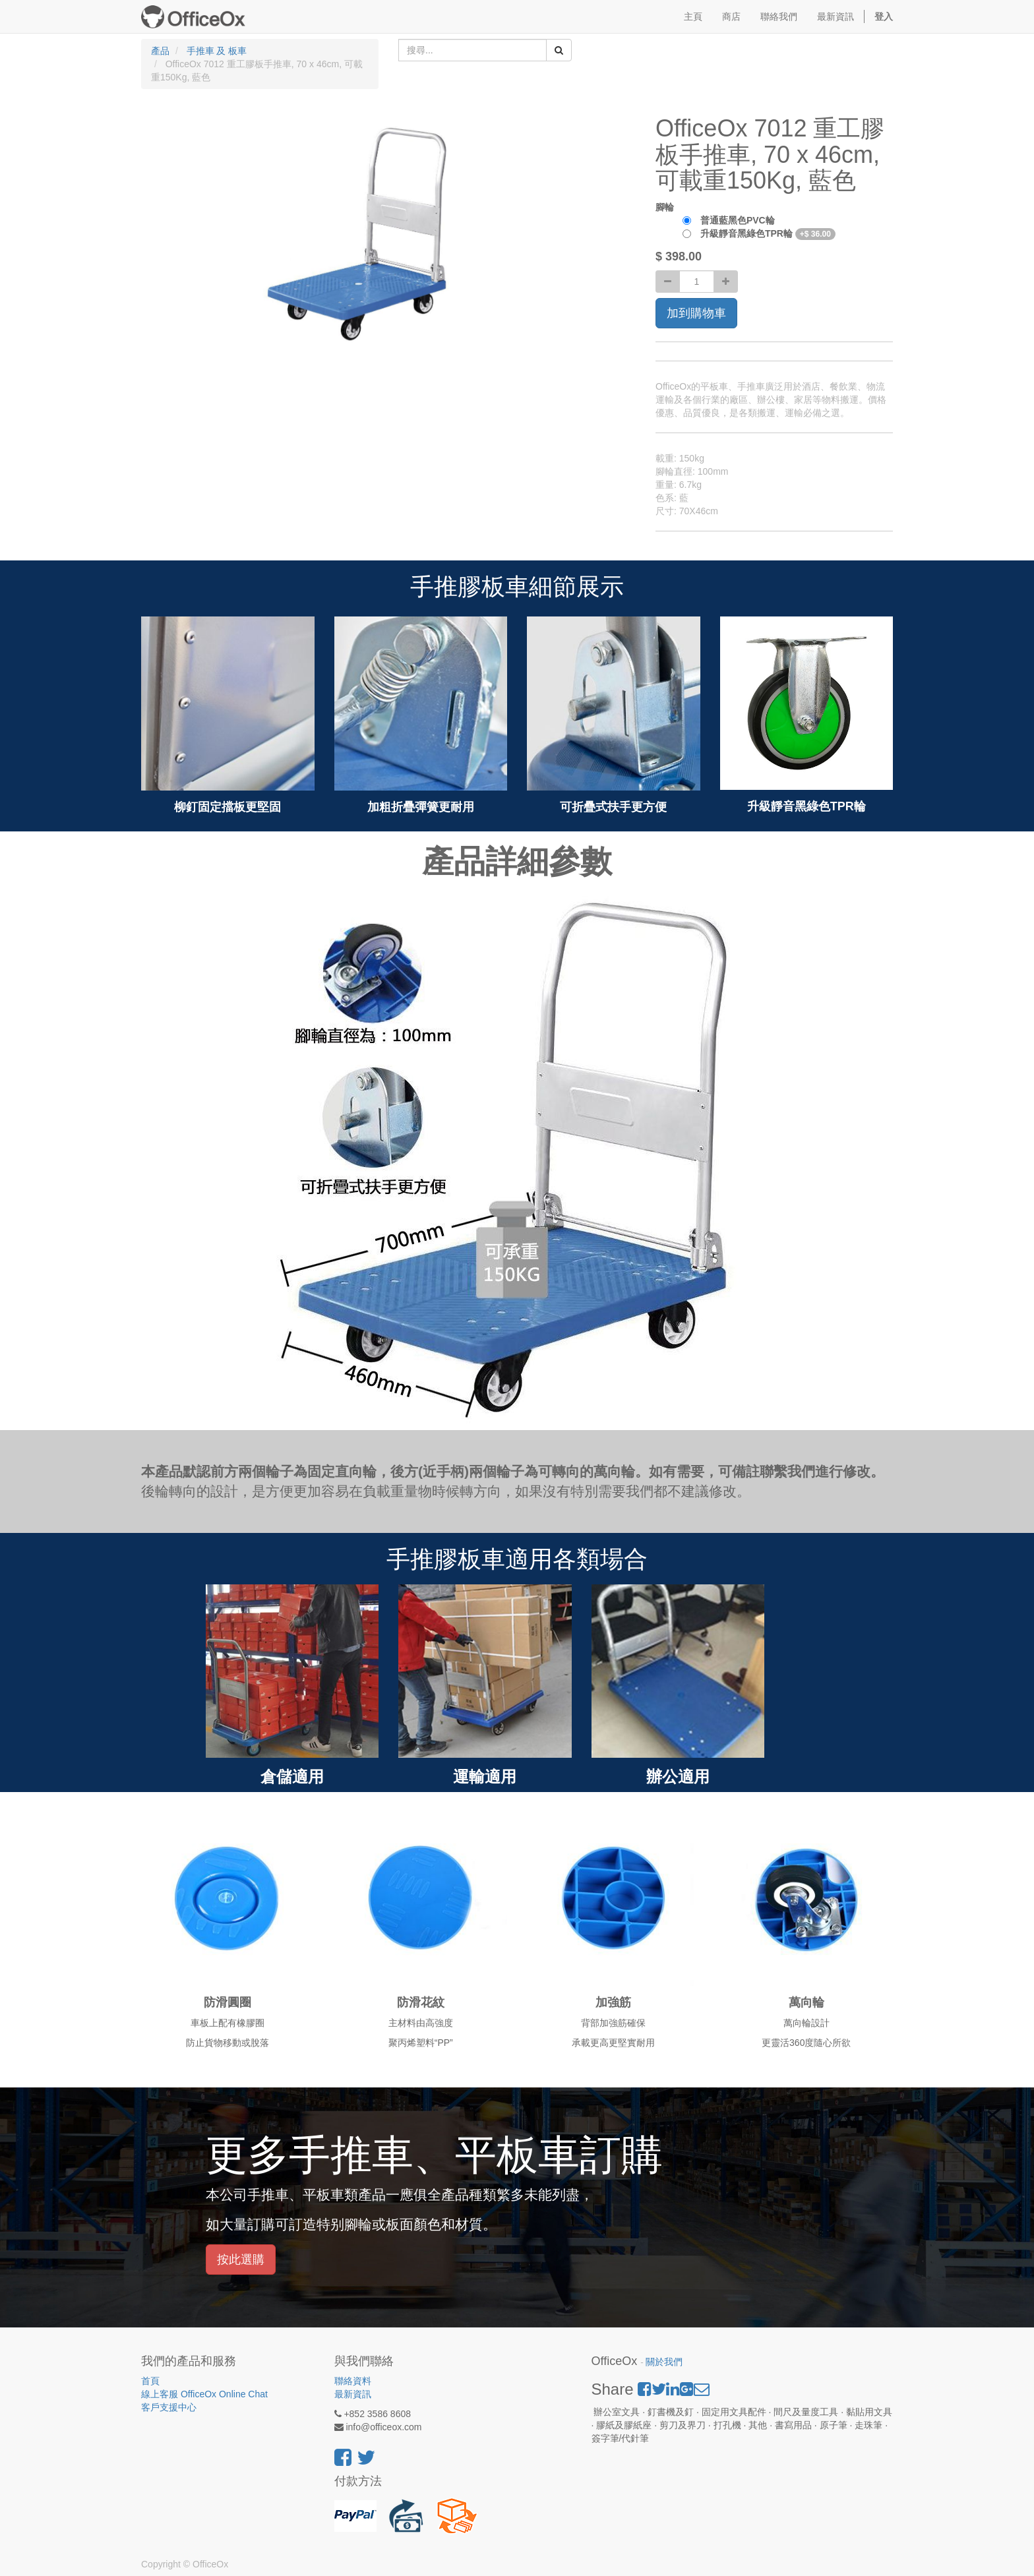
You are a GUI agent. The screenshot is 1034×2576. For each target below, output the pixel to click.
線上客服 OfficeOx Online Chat (204, 2394)
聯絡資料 (352, 2381)
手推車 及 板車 (217, 50)
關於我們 (664, 2362)
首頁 (150, 2381)
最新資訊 (352, 2394)
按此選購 (240, 2259)
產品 (160, 50)
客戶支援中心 (169, 2407)
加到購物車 (696, 313)
